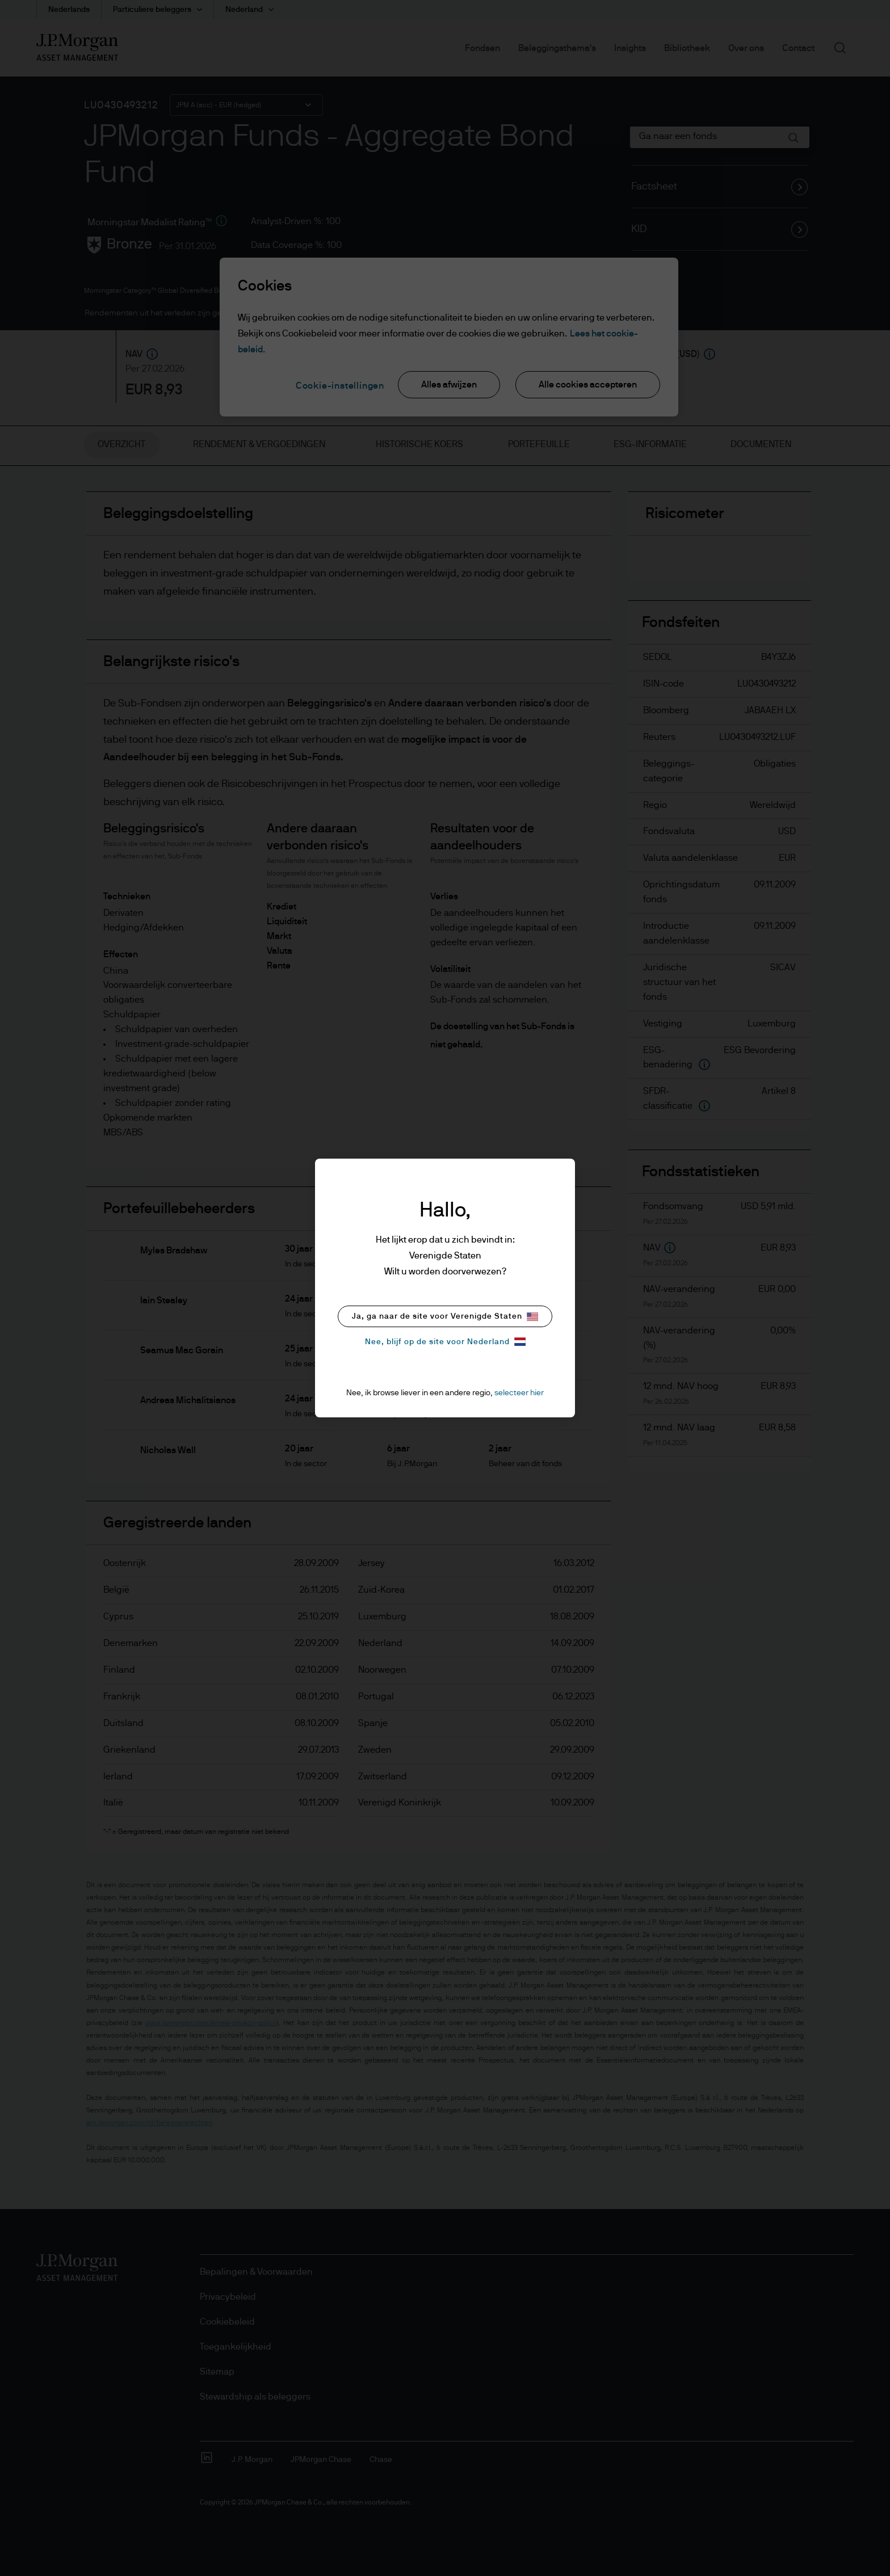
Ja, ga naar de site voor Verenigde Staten (445, 1316)
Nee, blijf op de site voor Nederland (445, 1341)
